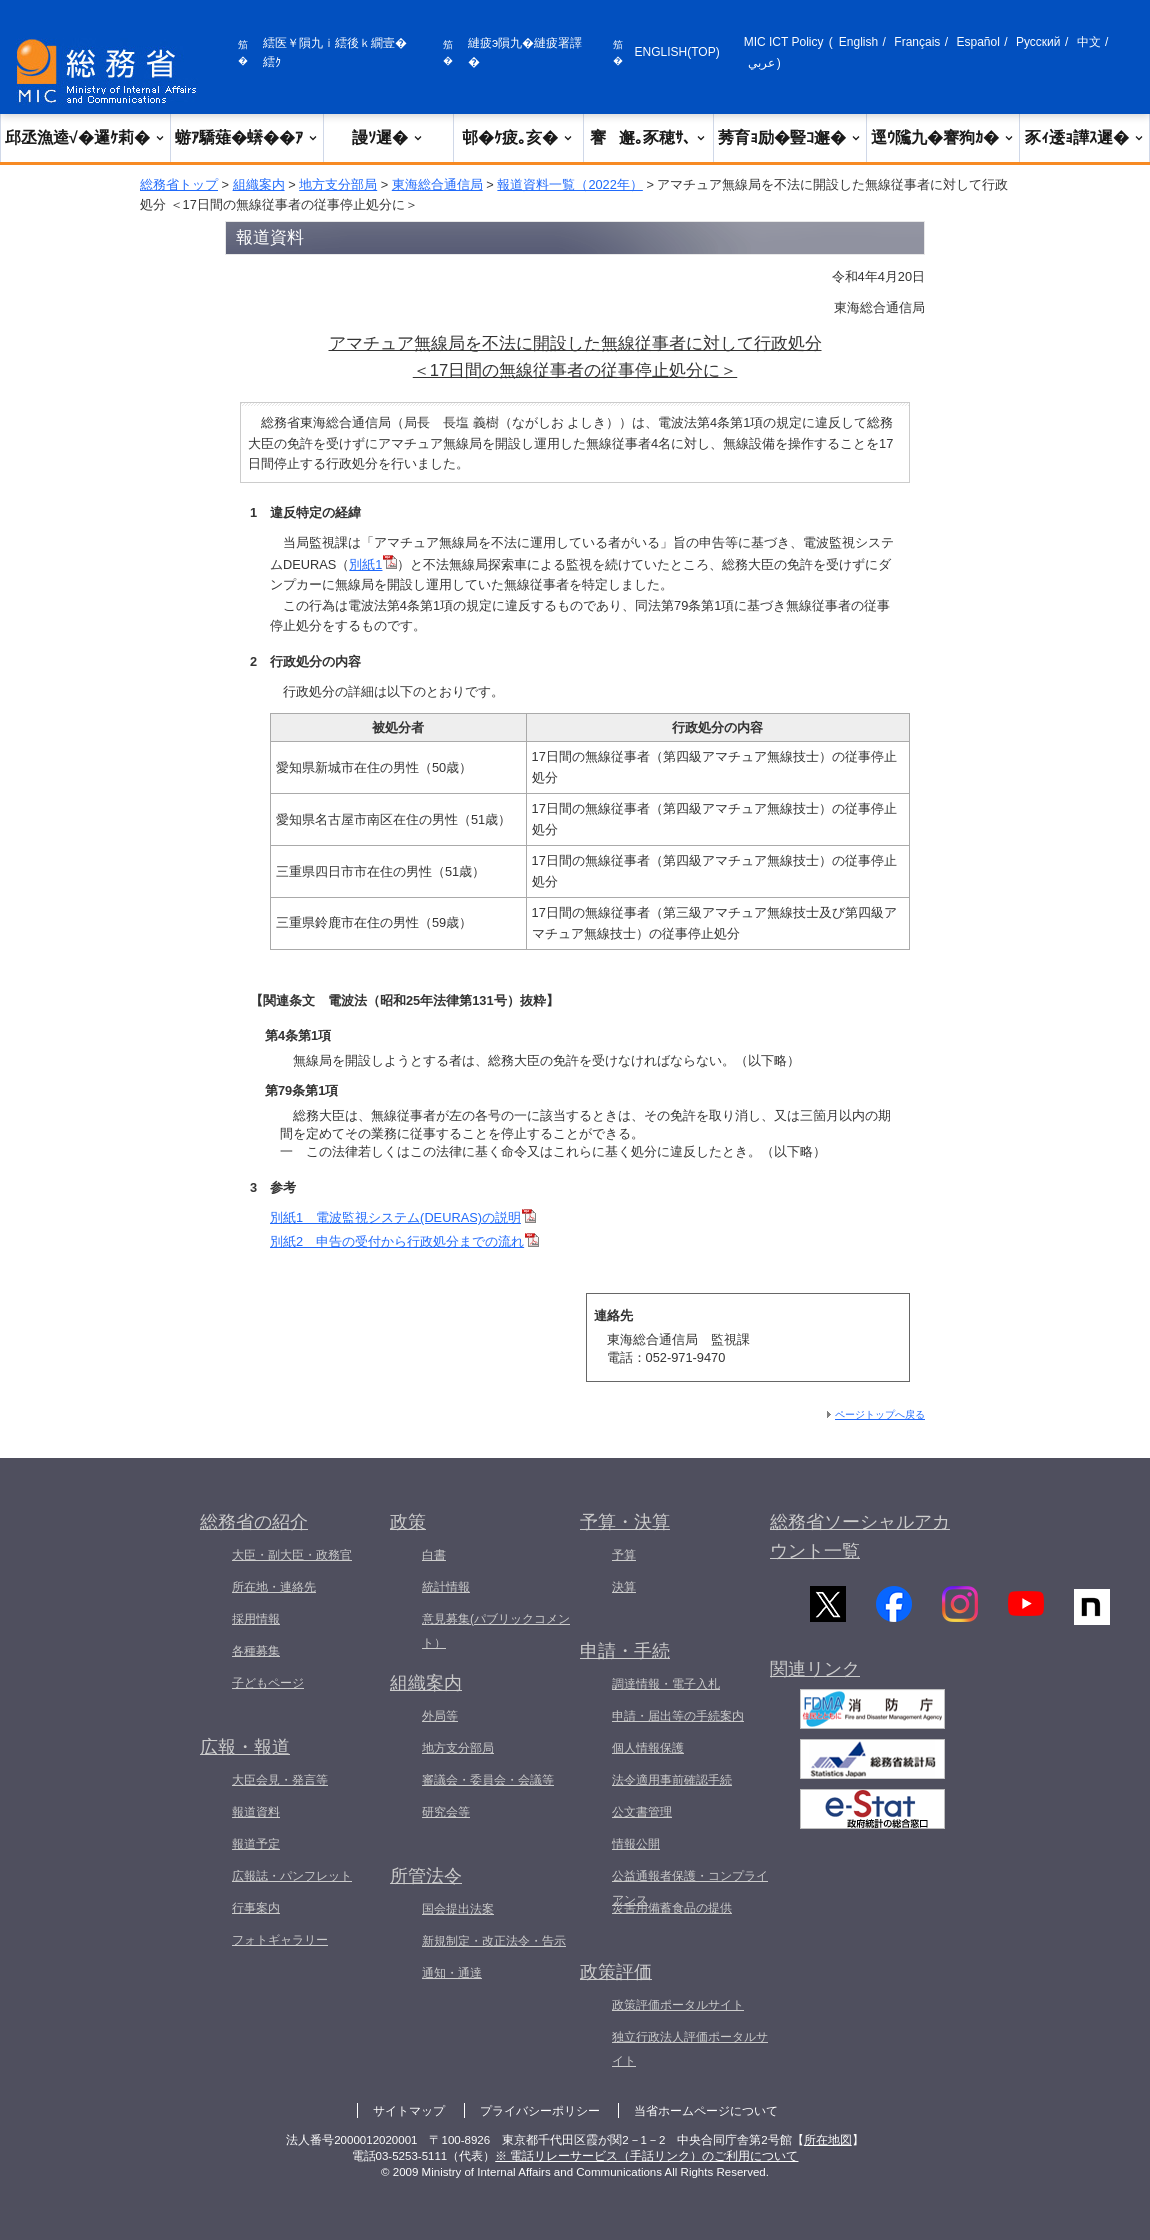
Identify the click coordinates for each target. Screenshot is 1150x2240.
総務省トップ (179, 184)
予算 (624, 1555)
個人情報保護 (648, 1748)
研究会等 (446, 1812)
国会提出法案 (458, 1909)
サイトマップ (409, 2111)
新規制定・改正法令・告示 (494, 1941)
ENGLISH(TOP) (677, 52)
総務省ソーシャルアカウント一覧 (860, 1536)
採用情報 (256, 1619)
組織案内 (259, 184)
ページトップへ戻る (880, 1414)
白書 (434, 1555)
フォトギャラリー (280, 1940)
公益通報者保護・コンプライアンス (690, 1888)
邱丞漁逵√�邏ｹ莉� (85, 137)
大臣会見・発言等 (280, 1780)
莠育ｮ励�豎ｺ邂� (790, 137)
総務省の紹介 (254, 1522)
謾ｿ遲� (388, 137)
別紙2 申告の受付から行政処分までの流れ (404, 1241)
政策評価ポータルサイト (678, 2005)
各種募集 (256, 1651)
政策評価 (616, 1972)
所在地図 (828, 2140)
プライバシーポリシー (540, 2111)
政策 (408, 1522)
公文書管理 (642, 1812)
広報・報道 (245, 1747)
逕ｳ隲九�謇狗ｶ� (943, 137)
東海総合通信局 (437, 184)
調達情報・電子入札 (666, 1684)
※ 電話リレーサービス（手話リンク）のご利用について (646, 2156)
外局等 (440, 1716)
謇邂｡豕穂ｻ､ (648, 137)
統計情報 (446, 1587)
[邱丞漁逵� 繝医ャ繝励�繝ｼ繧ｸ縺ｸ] (111, 71)
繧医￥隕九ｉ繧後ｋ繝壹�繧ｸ (335, 52)
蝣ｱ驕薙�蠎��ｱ (247, 137)
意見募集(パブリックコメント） (496, 1631)
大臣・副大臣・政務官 (292, 1555)
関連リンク (815, 1678)
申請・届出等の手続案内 (678, 1716)
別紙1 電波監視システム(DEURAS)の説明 (403, 1217)
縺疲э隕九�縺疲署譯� (525, 52)
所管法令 (426, 1876)
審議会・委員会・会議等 (488, 1780)
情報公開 (636, 1844)
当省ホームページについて (706, 2111)
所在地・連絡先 (274, 1587)
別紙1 (373, 564)
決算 (624, 1587)
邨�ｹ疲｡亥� (518, 137)
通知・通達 (452, 1973)
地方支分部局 (338, 184)
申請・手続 (625, 1651)
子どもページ (268, 1683)
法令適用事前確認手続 (672, 1780)
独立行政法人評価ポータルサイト (690, 2049)
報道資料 (256, 1812)
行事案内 (256, 1908)
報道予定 (256, 1844)
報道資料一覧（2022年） (569, 184)
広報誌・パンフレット (292, 1876)
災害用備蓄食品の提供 (672, 1908)
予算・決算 (625, 1522)
